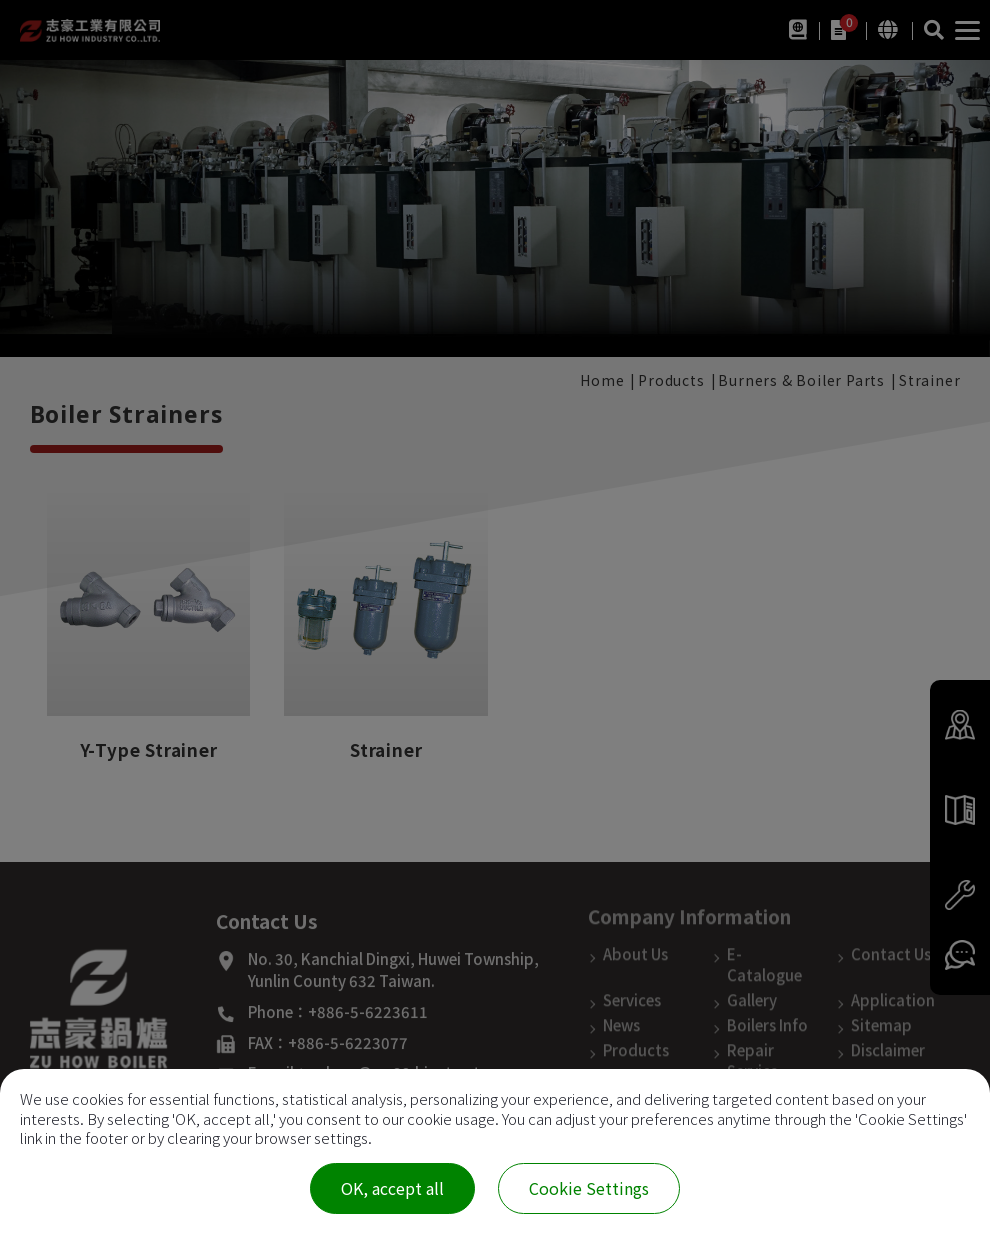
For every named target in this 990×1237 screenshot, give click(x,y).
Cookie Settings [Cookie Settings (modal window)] (589, 1188)
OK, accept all (392, 1188)
